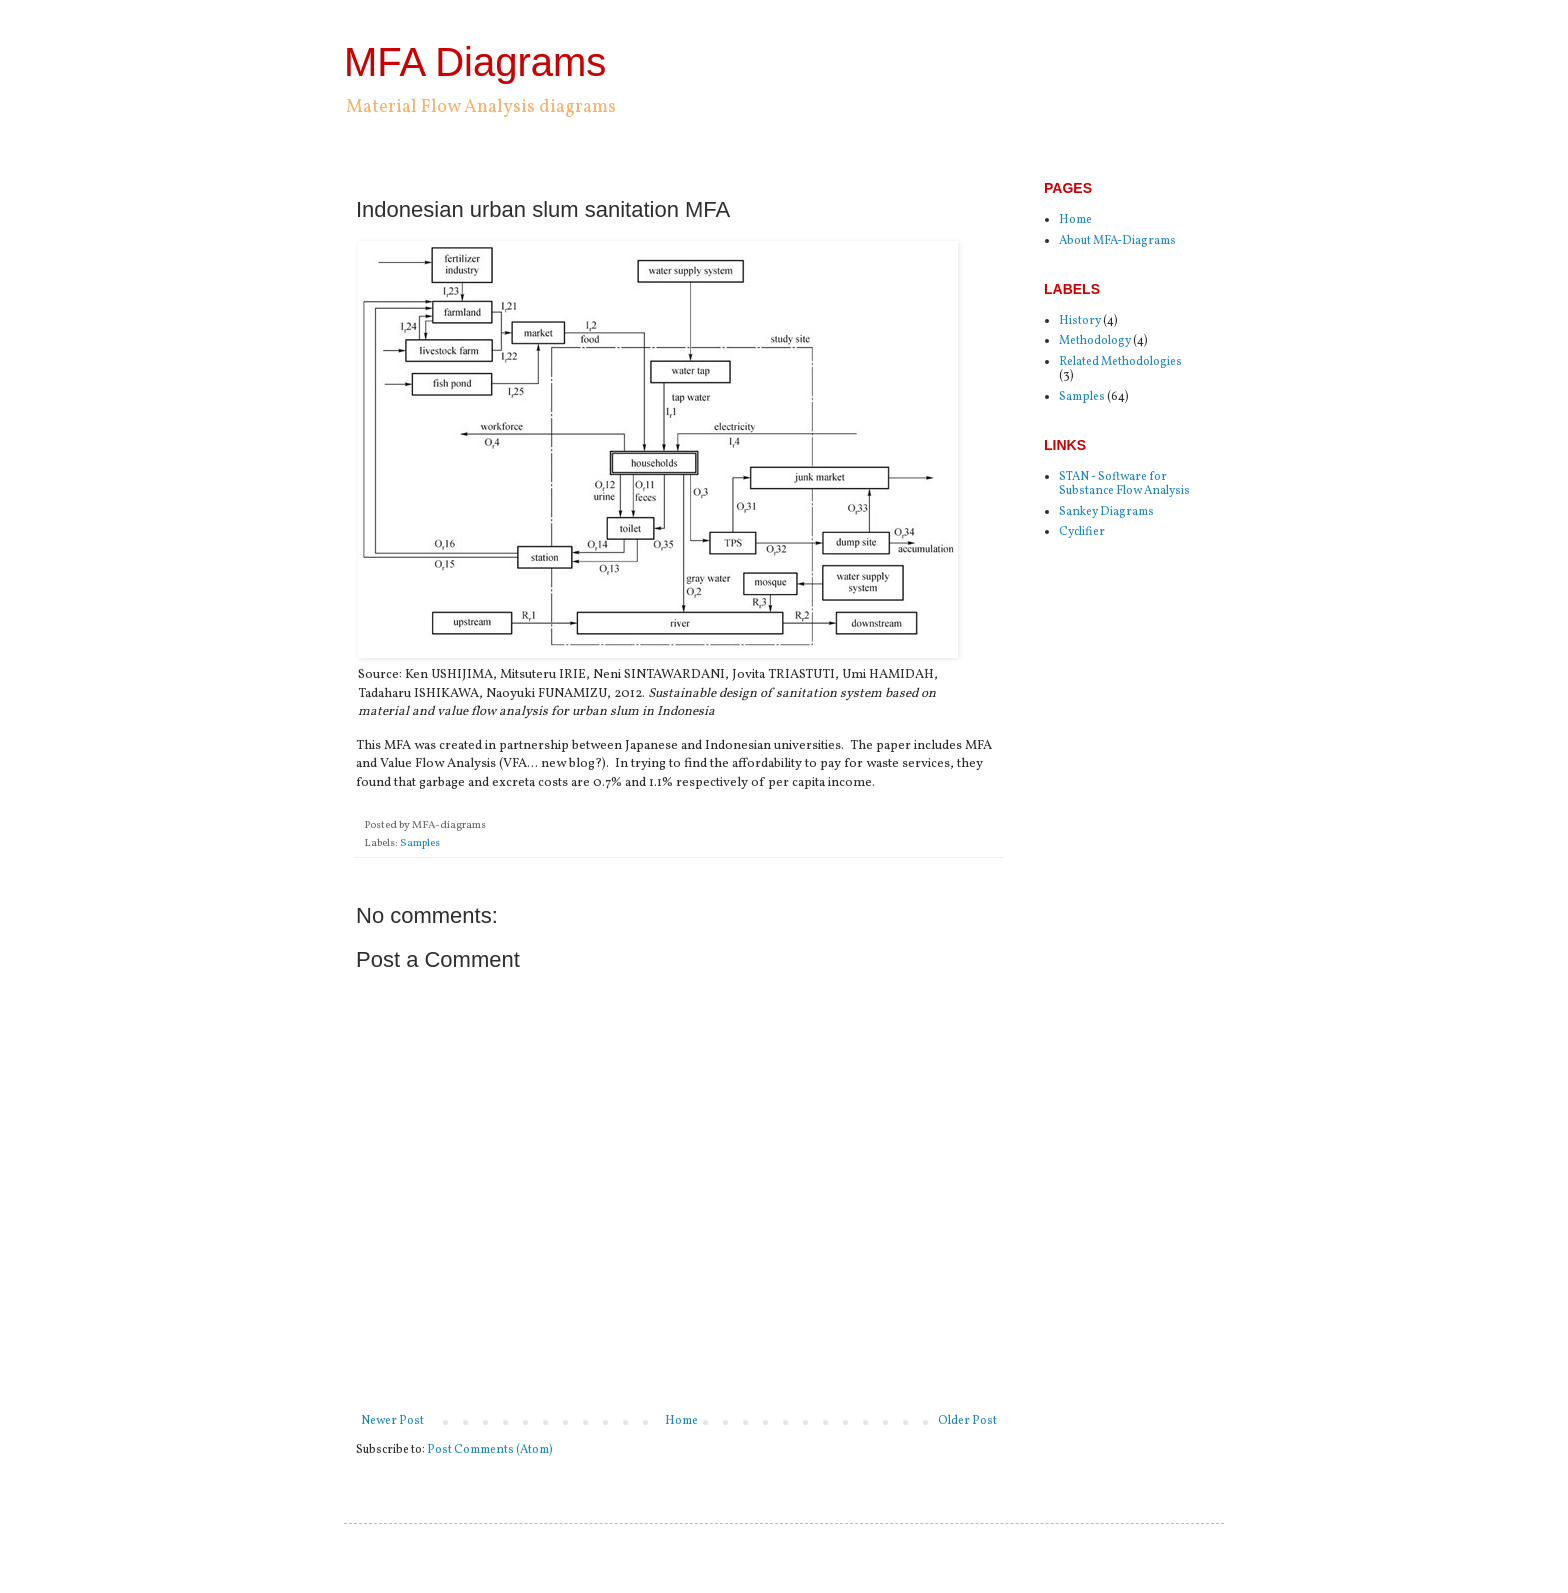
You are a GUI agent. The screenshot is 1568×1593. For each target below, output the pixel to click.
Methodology (1095, 341)
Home (681, 1421)
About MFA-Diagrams (1117, 241)
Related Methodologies (1120, 362)
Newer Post (392, 1421)
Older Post (967, 1421)
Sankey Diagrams (1106, 512)
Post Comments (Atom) (490, 1450)
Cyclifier (1082, 532)
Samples (420, 843)
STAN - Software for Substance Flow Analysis (1124, 484)
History (1080, 321)
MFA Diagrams (475, 62)
